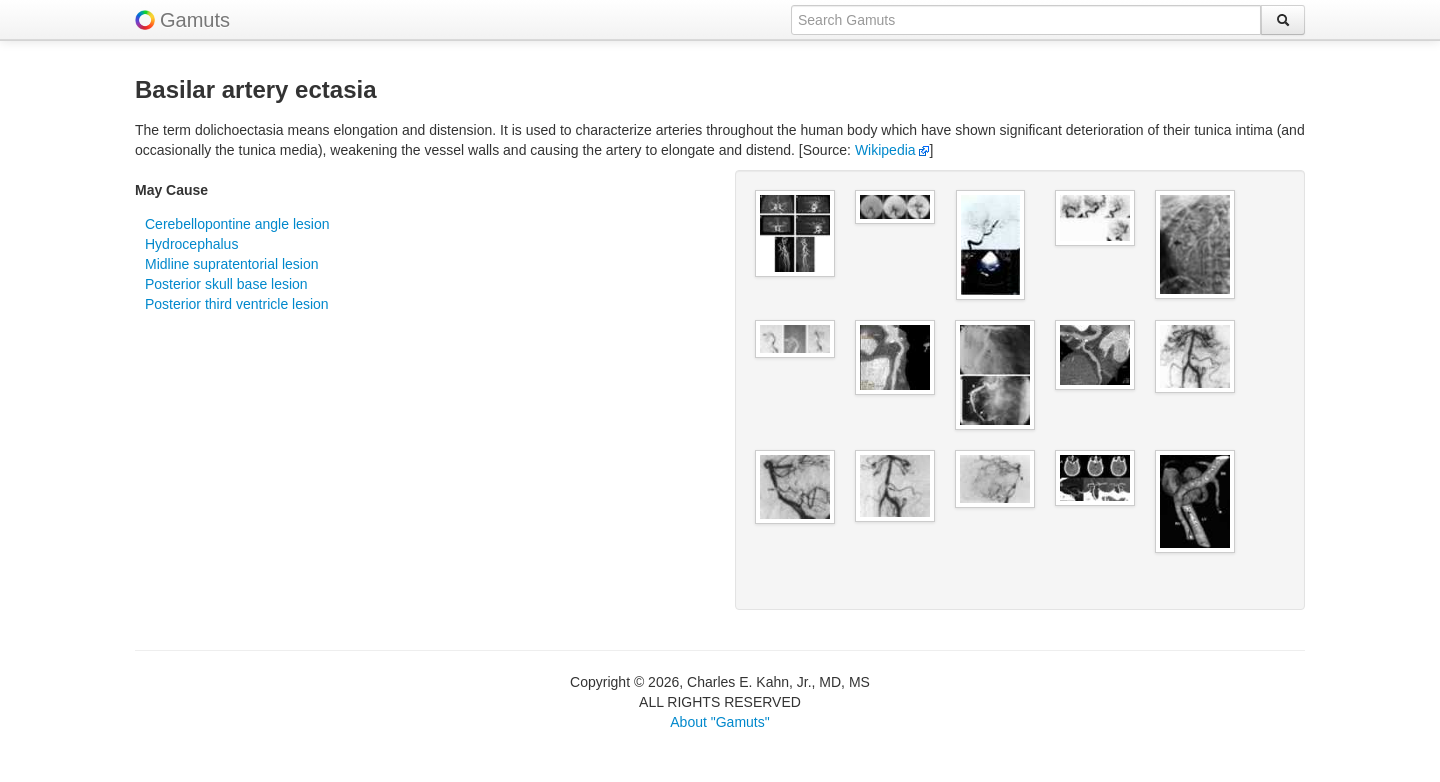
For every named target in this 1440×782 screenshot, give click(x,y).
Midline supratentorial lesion (232, 264)
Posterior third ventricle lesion (237, 304)
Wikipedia (892, 150)
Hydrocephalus (191, 244)
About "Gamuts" (719, 722)
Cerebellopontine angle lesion (237, 224)
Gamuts (195, 20)
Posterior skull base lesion (226, 284)
